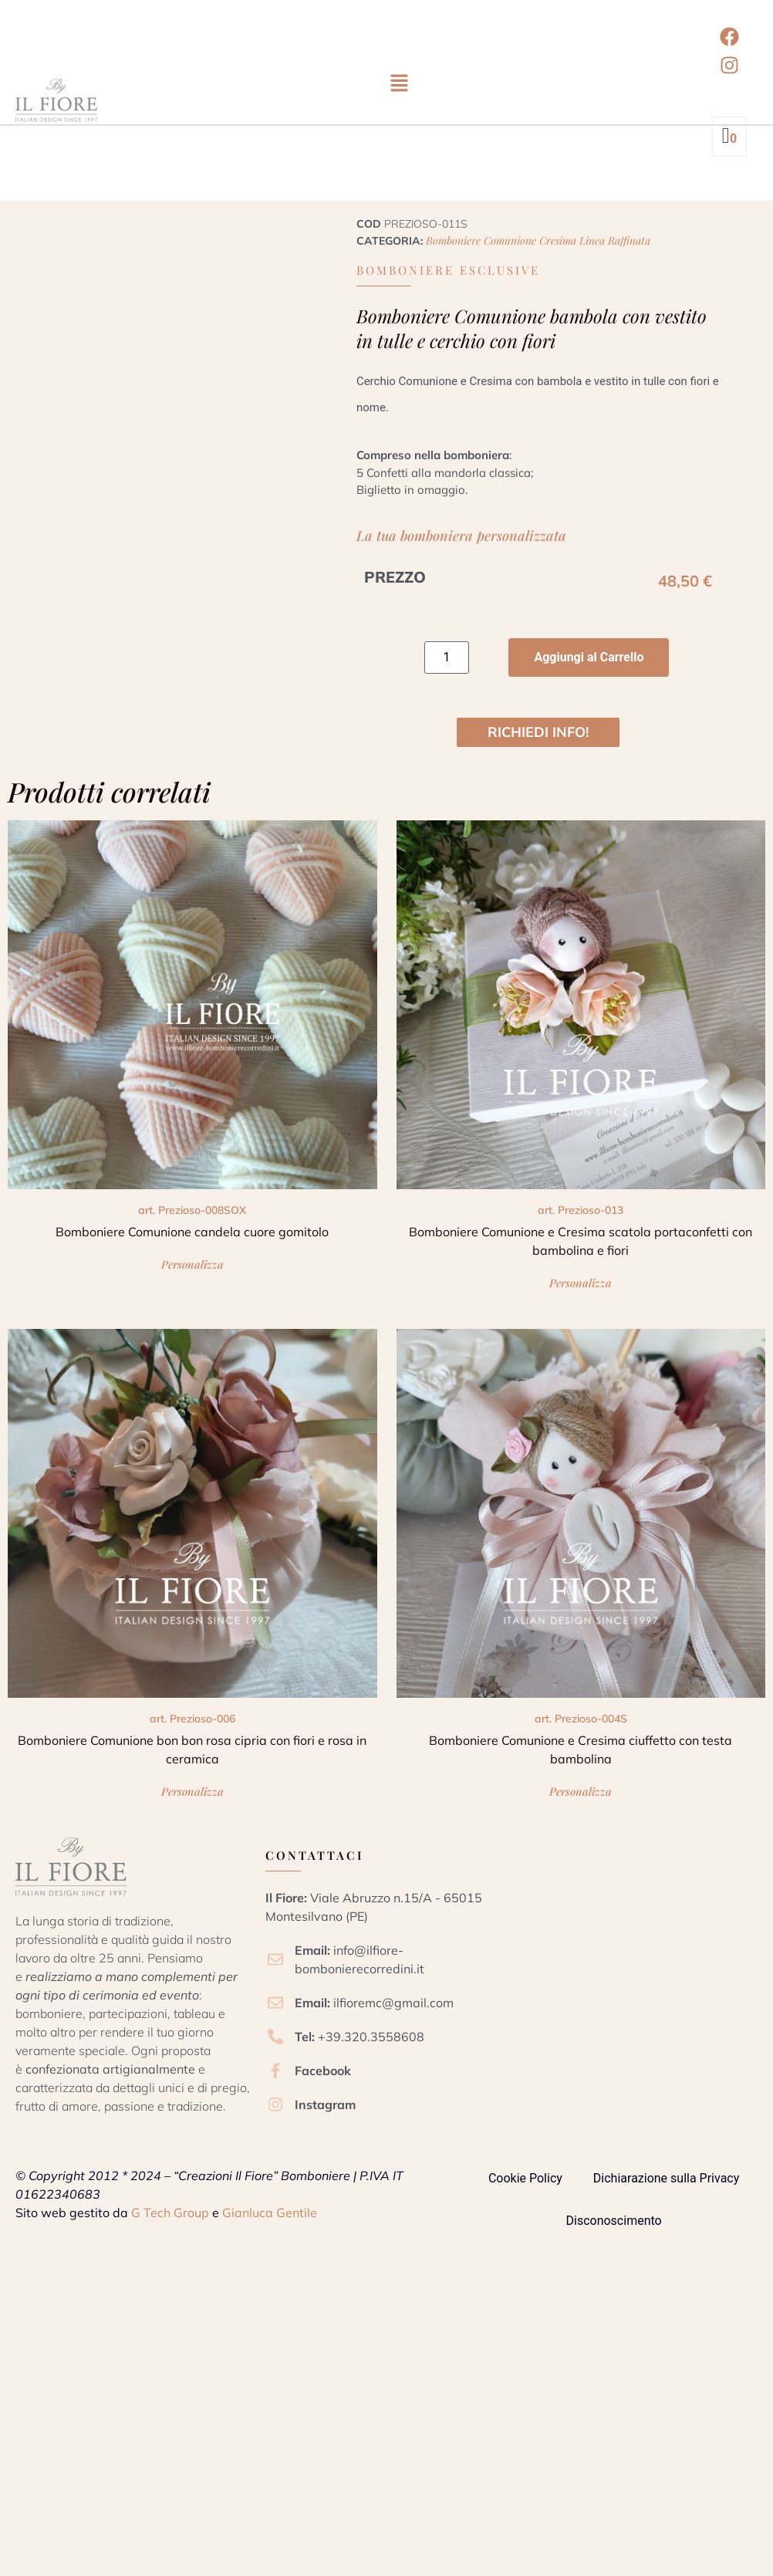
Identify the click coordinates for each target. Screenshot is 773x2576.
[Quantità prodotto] (446, 657)
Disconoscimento (614, 2226)
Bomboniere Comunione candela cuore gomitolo (192, 1231)
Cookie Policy (525, 2183)
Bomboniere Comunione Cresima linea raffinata (538, 240)
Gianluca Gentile (269, 2218)
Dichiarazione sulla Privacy (666, 2183)
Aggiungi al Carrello (588, 657)
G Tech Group (170, 2218)
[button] (399, 84)
